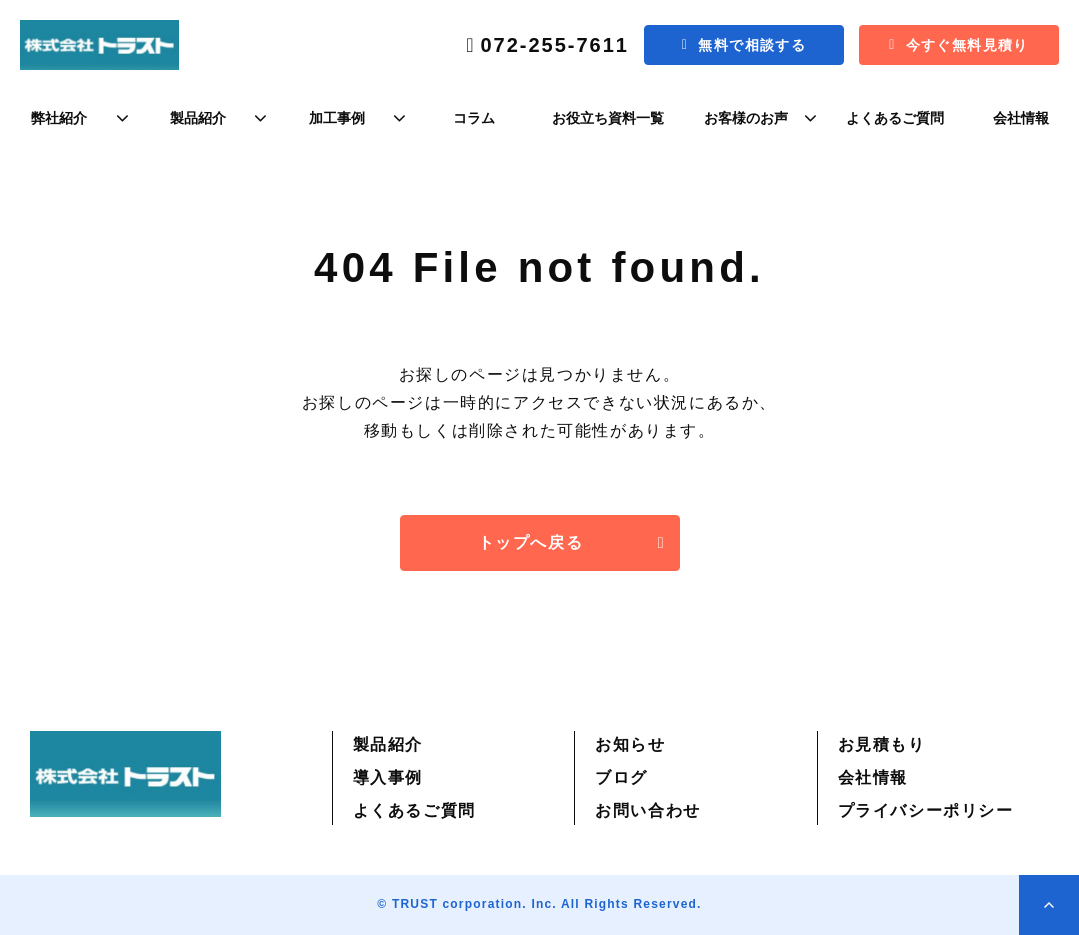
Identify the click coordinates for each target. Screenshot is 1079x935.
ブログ (621, 777)
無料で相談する (752, 45)
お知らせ (630, 744)
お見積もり (882, 744)
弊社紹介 (59, 118)
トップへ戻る (531, 542)
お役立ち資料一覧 (608, 118)
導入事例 (388, 777)
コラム (474, 118)
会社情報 (1021, 118)
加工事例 (337, 118)
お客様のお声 (746, 118)
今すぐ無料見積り (967, 45)
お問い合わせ (648, 810)
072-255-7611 (554, 45)
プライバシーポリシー (926, 810)
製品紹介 (198, 118)
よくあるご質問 (895, 118)
